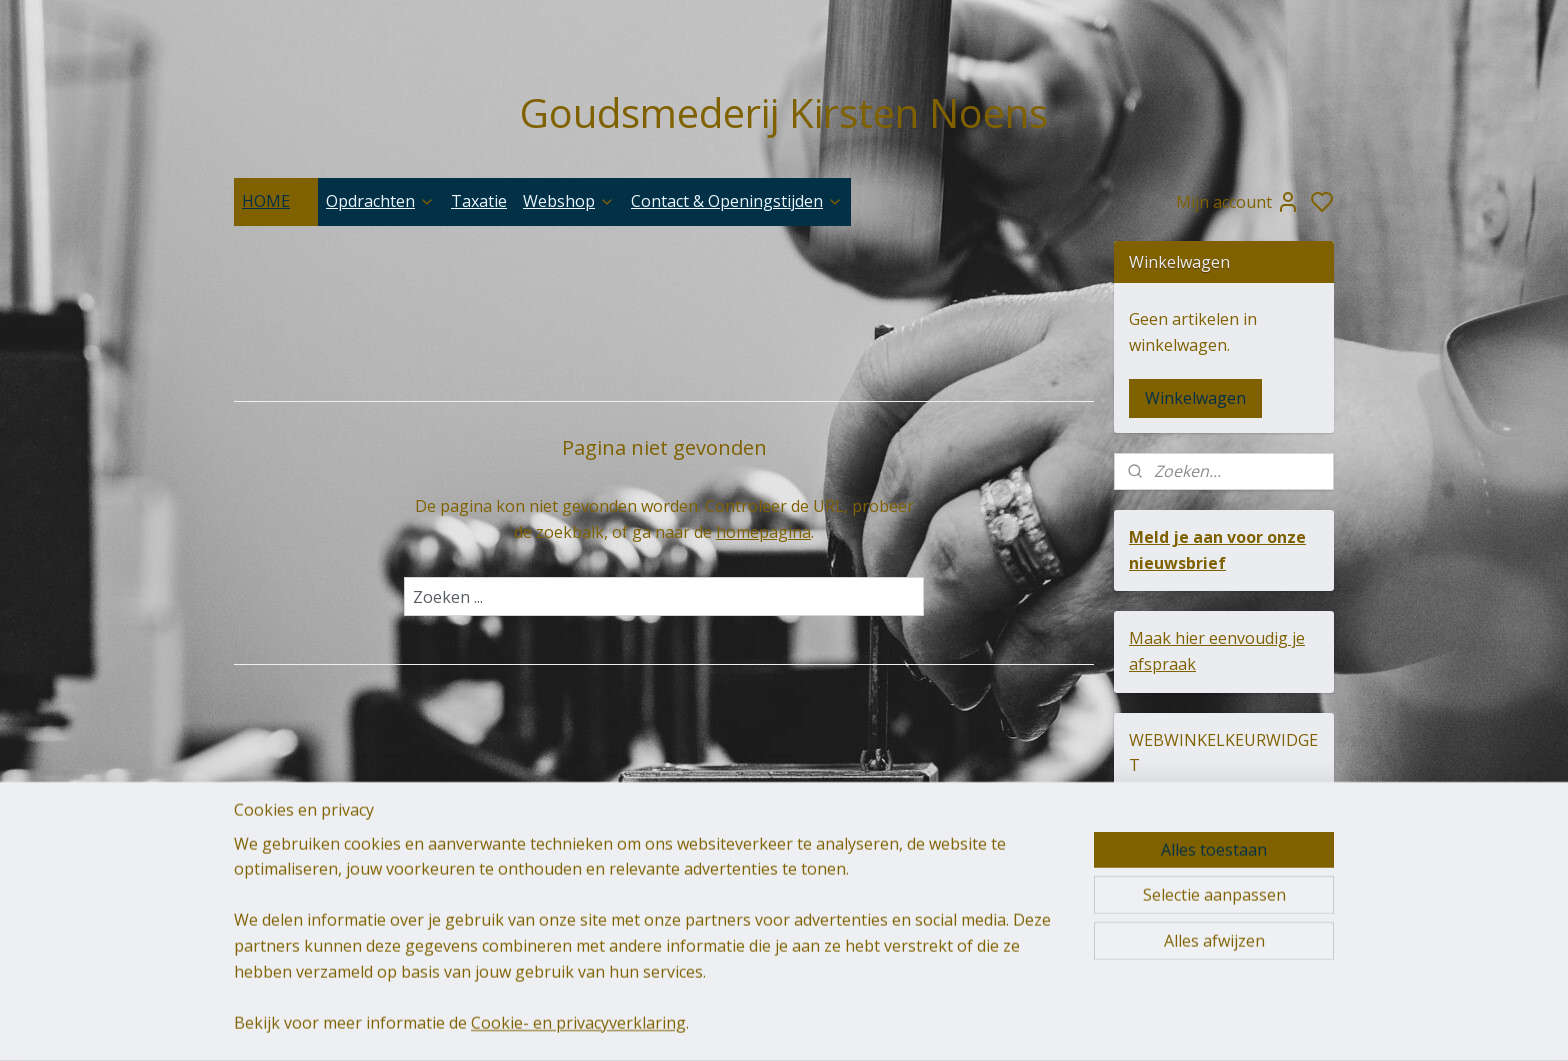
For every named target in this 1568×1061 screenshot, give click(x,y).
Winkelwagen (1195, 398)
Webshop (569, 201)
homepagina (763, 532)
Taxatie (479, 201)
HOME (276, 201)
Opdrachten (380, 201)
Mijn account (1238, 202)
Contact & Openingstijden (737, 201)
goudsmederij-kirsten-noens (546, 900)
